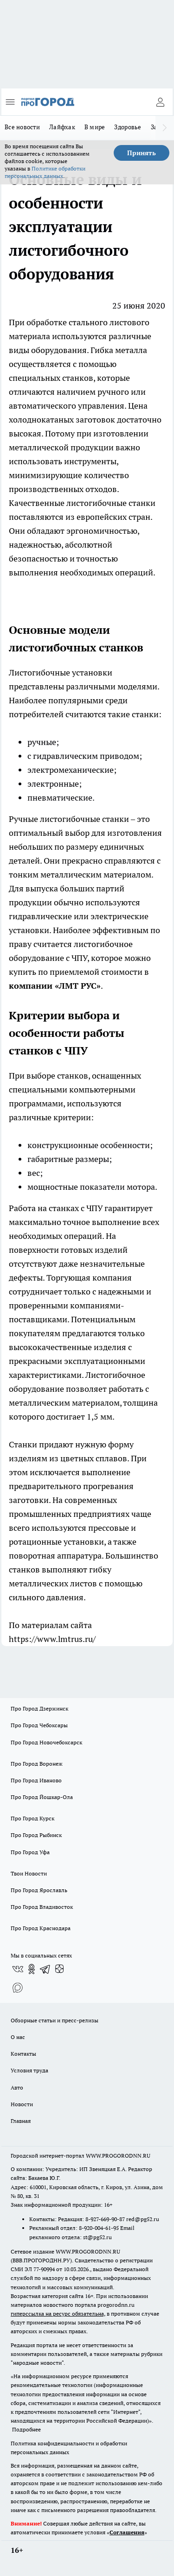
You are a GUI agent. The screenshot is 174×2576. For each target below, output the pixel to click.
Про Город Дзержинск (39, 1708)
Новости (22, 2104)
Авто (17, 2087)
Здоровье (127, 127)
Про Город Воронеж (37, 1763)
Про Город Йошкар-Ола (42, 1796)
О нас (18, 2036)
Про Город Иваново (36, 1780)
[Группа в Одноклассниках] (32, 1969)
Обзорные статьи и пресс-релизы (54, 2020)
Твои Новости (29, 1873)
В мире (94, 127)
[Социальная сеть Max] (18, 1987)
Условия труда (29, 2070)
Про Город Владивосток (42, 1906)
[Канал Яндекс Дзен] (59, 1969)
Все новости (22, 127)
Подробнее (26, 2429)
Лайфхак (62, 127)
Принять (141, 153)
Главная (21, 2120)
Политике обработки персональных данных (45, 172)
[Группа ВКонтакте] (18, 1969)
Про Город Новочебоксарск (46, 1742)
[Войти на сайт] (160, 102)
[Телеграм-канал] (45, 1969)
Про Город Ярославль (39, 1890)
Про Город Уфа (30, 1852)
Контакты (23, 2053)
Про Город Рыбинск (36, 1834)
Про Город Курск (32, 1818)
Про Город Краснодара (41, 1928)
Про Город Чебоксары (39, 1725)
